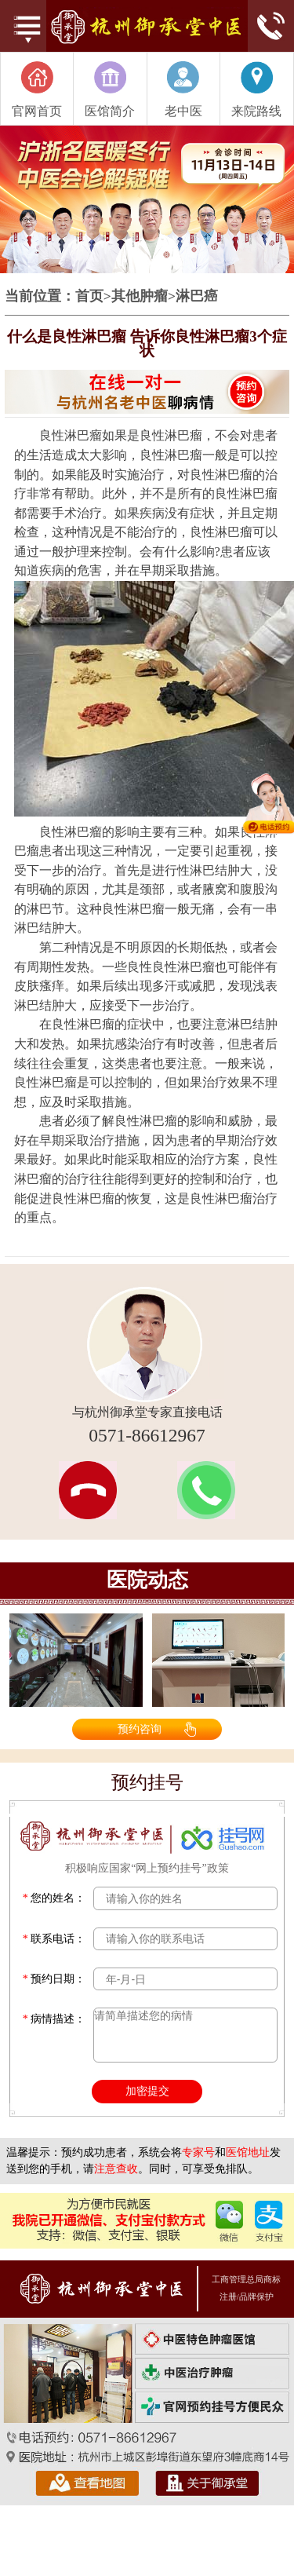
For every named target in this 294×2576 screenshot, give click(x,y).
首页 (89, 297)
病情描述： (54, 2019)
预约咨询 (140, 1729)
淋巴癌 (197, 297)
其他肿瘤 (139, 297)
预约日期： (54, 1979)
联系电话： (54, 1938)
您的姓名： (54, 1898)
